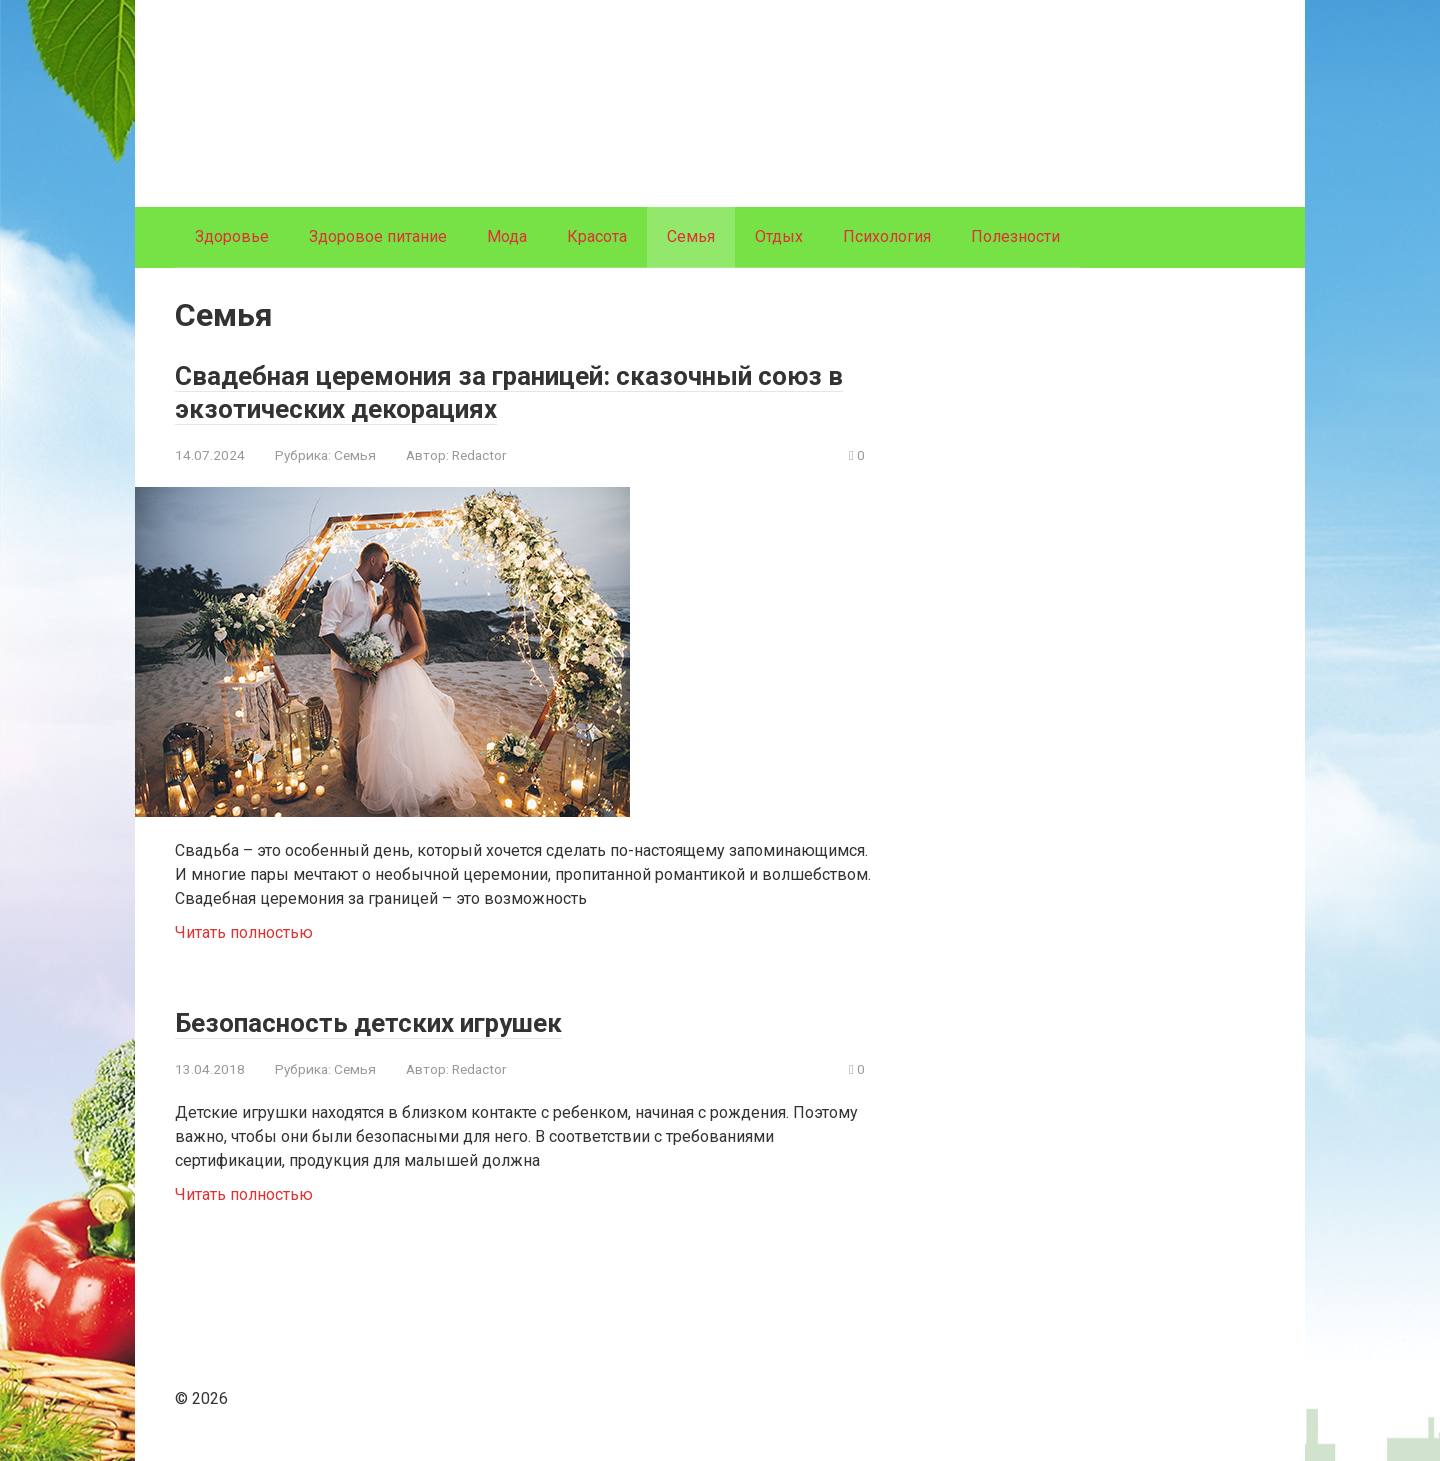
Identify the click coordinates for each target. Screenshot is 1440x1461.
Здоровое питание (378, 236)
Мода (507, 236)
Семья (355, 455)
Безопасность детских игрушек (402, 1021)
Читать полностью (244, 932)
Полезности (1015, 236)
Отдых (779, 236)
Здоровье (232, 236)
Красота (597, 236)
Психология (887, 236)
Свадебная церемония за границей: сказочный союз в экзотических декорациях (514, 391)
